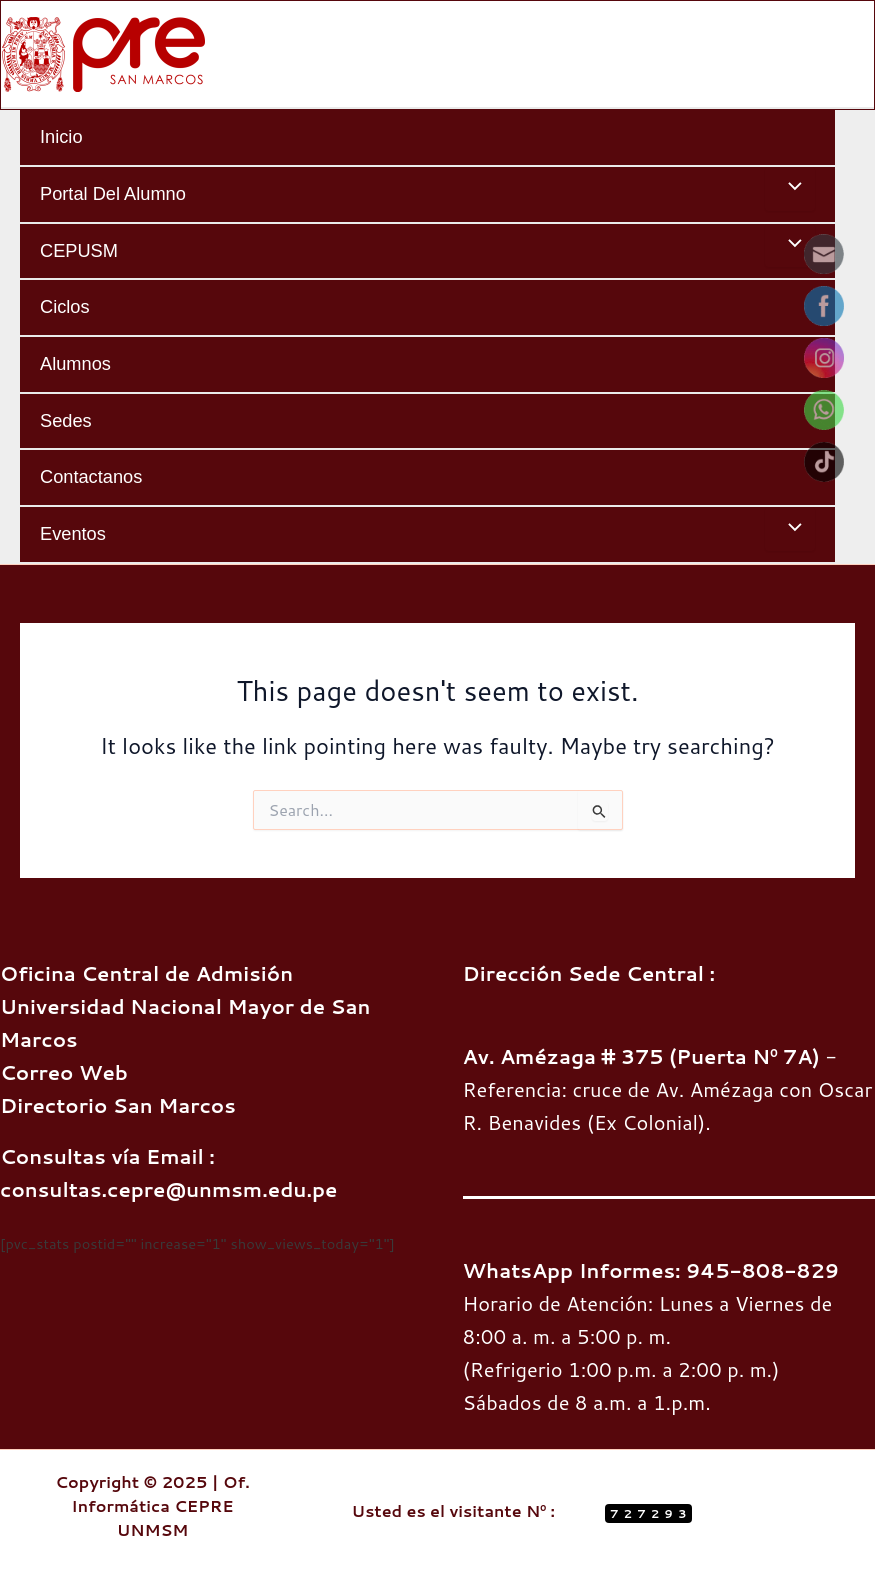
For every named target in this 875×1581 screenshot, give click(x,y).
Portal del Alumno (113, 193)
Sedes (66, 420)
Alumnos (75, 363)
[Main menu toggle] (852, 54)
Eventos (73, 533)
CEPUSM (79, 250)
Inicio (61, 136)
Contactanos (91, 476)
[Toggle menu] (790, 189)
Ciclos (65, 306)
